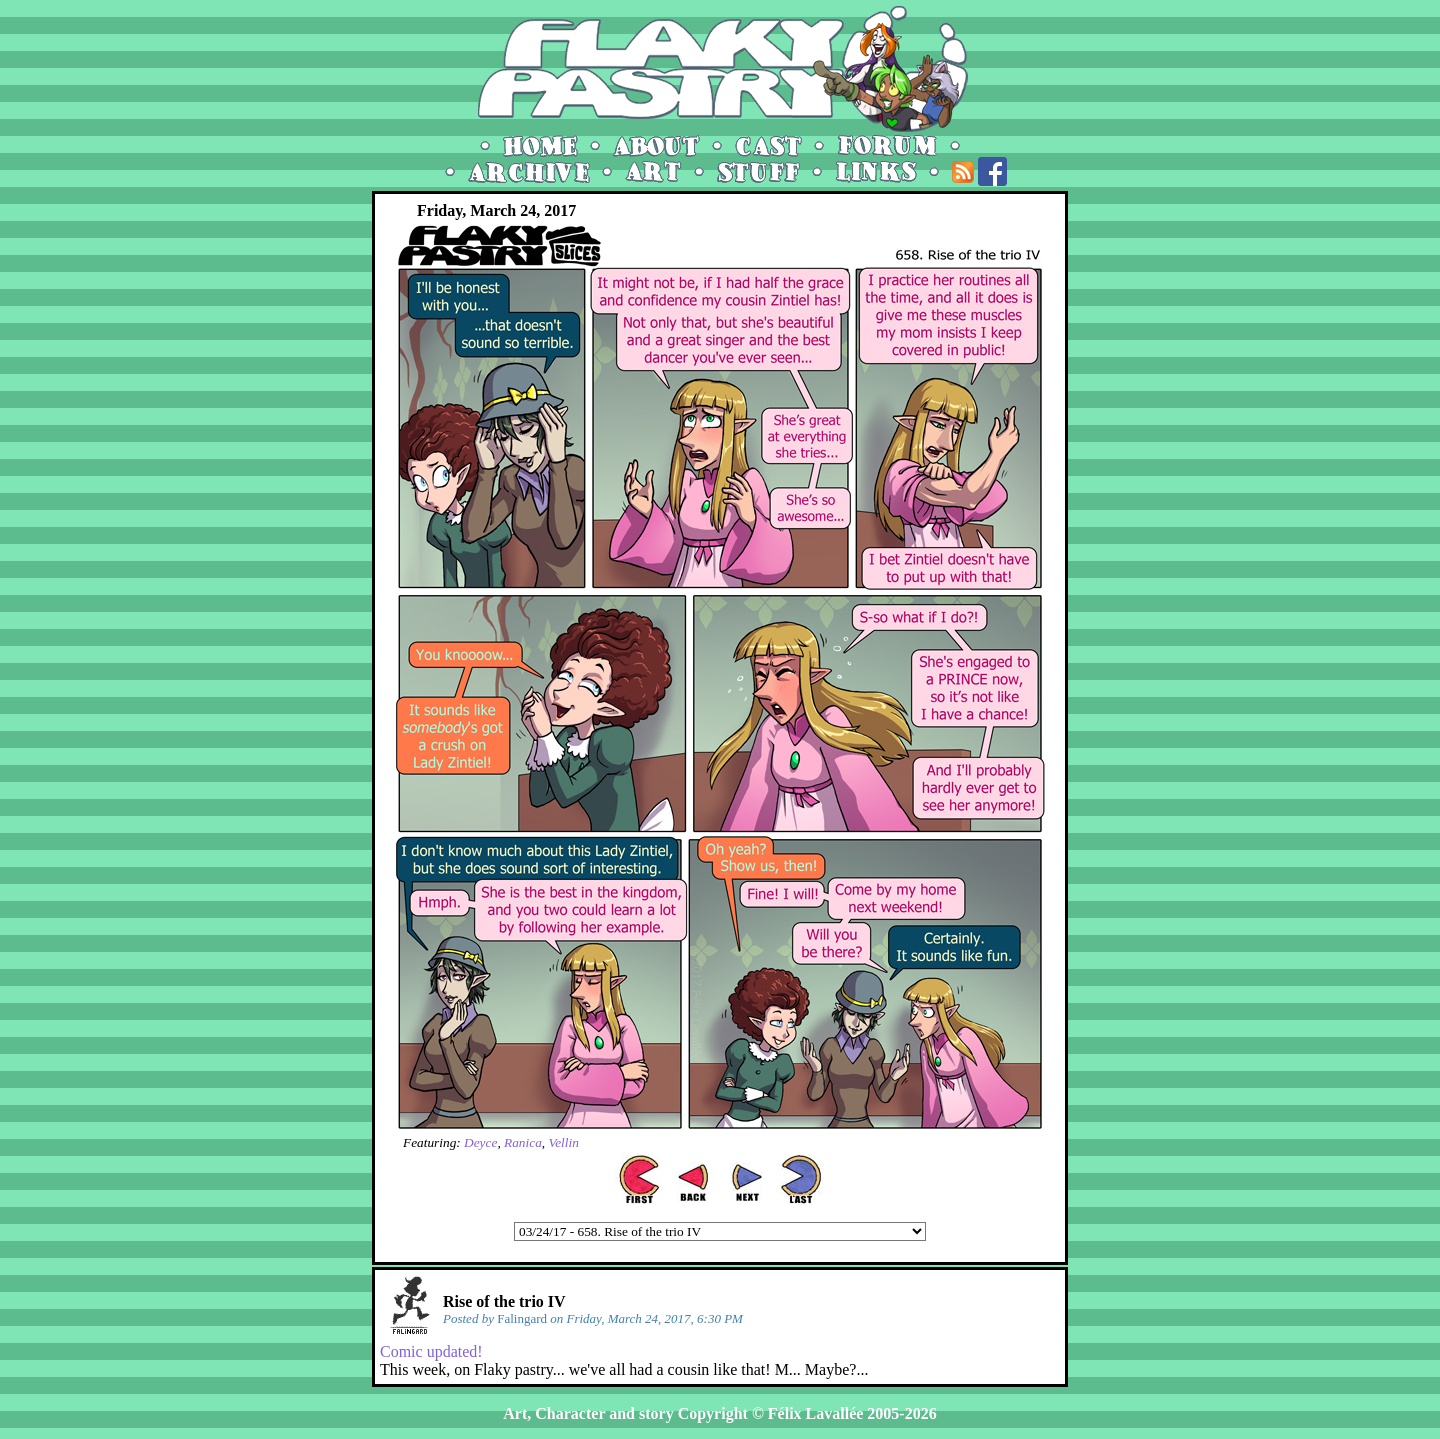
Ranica (523, 1142)
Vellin (563, 1142)
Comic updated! (431, 1351)
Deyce (480, 1142)
